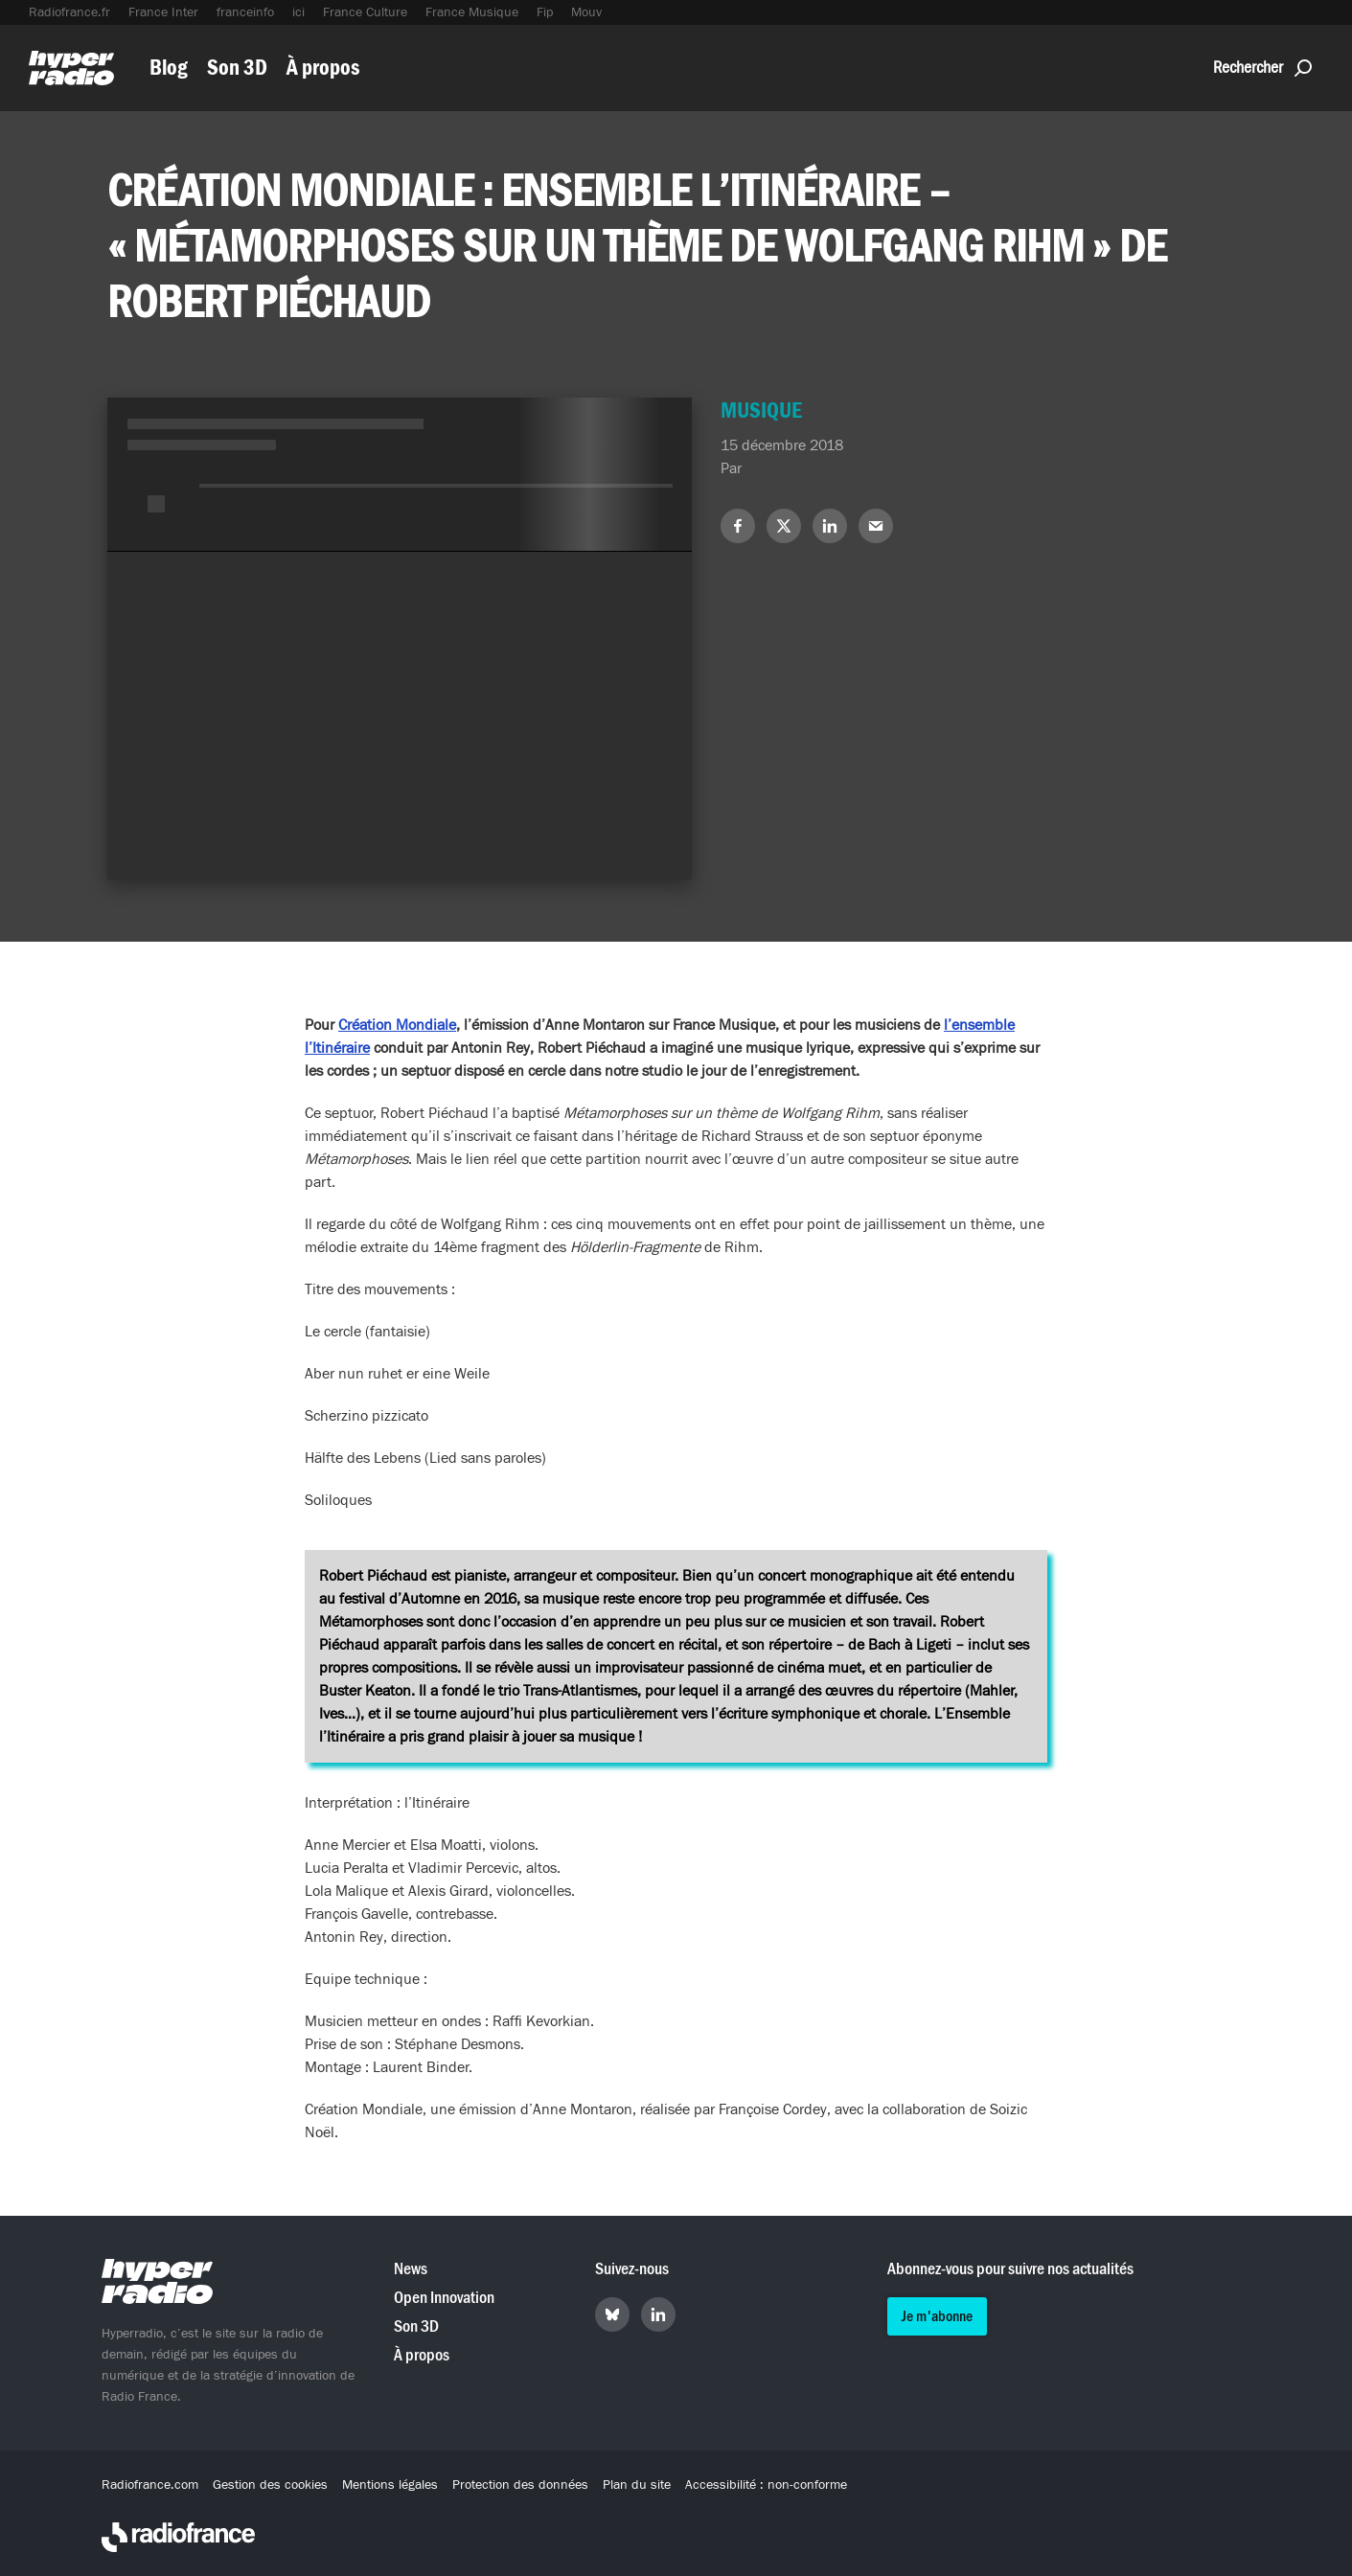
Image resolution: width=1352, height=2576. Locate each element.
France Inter (163, 12)
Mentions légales (390, 2485)
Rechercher (1262, 67)
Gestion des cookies (270, 2485)
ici (298, 12)
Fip (545, 12)
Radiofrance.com (150, 2485)
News (410, 2269)
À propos (322, 67)
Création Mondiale (397, 1025)
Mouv (586, 12)
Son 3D (237, 67)
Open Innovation (444, 2298)
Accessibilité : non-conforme (766, 2485)
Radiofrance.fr (69, 12)
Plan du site (637, 2485)
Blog (168, 67)
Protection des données (520, 2485)
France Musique (471, 12)
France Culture (365, 12)
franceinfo (245, 12)
